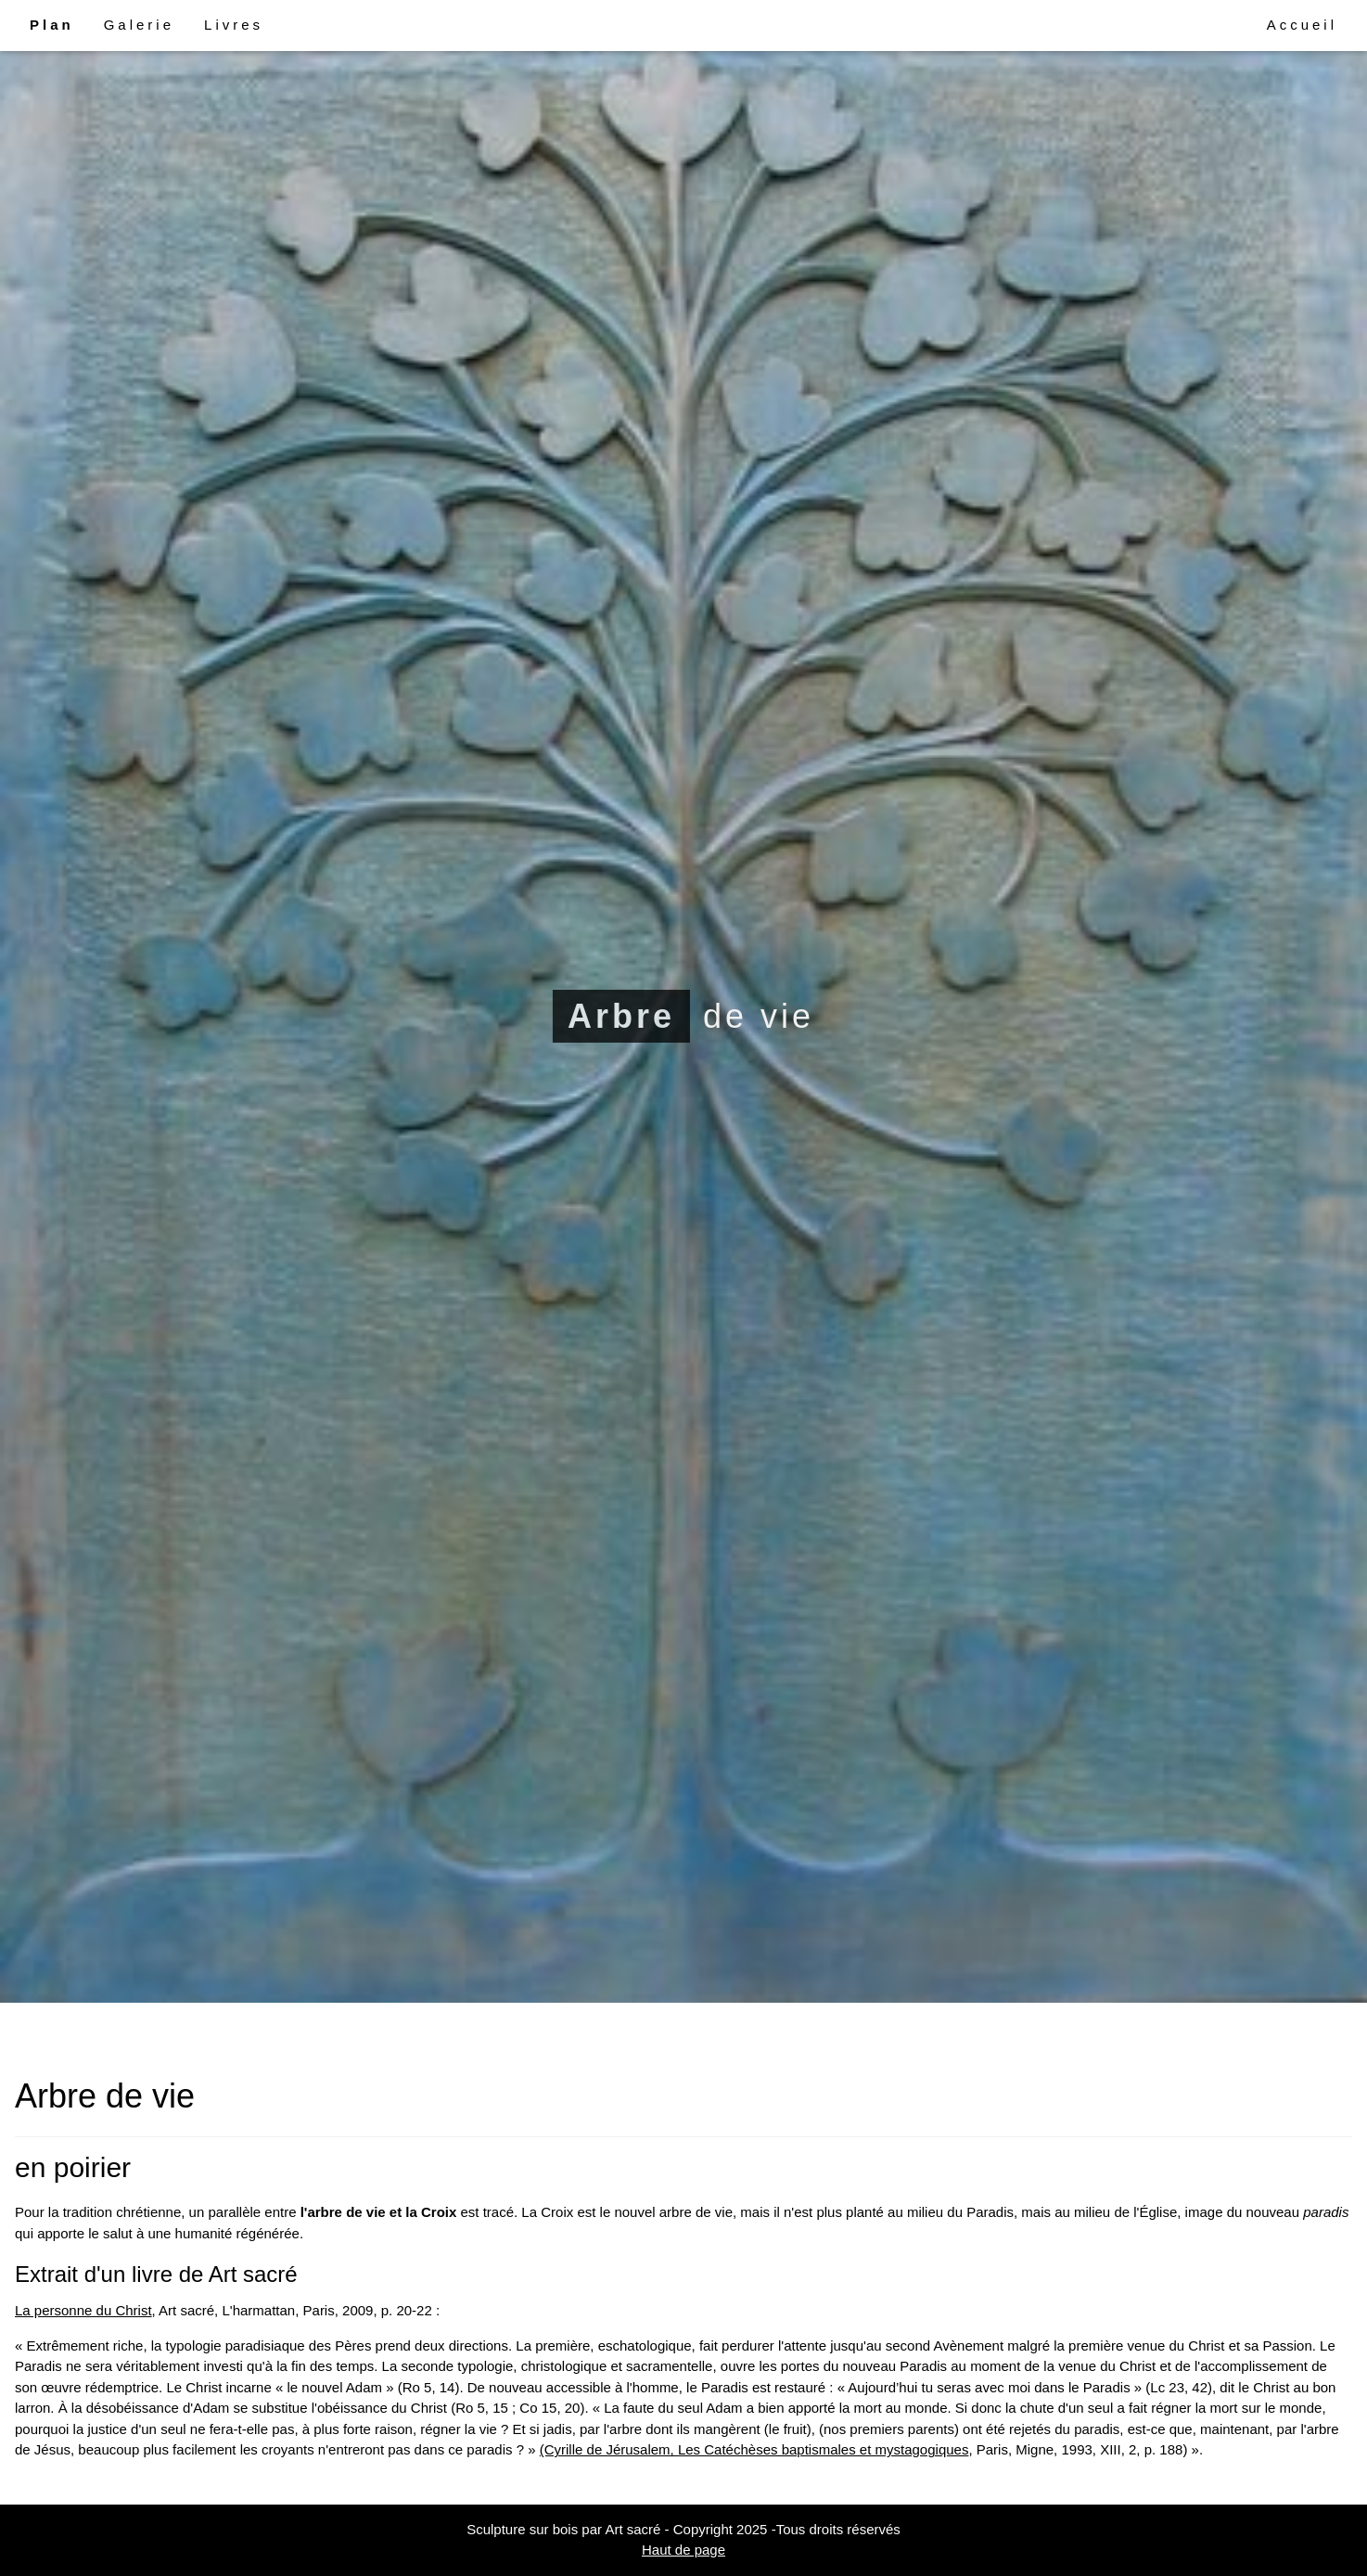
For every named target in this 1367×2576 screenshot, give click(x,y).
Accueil (1302, 24)
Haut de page (683, 2549)
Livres (233, 24)
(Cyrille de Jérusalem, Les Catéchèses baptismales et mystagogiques (754, 2449)
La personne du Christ (83, 2310)
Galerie (139, 24)
